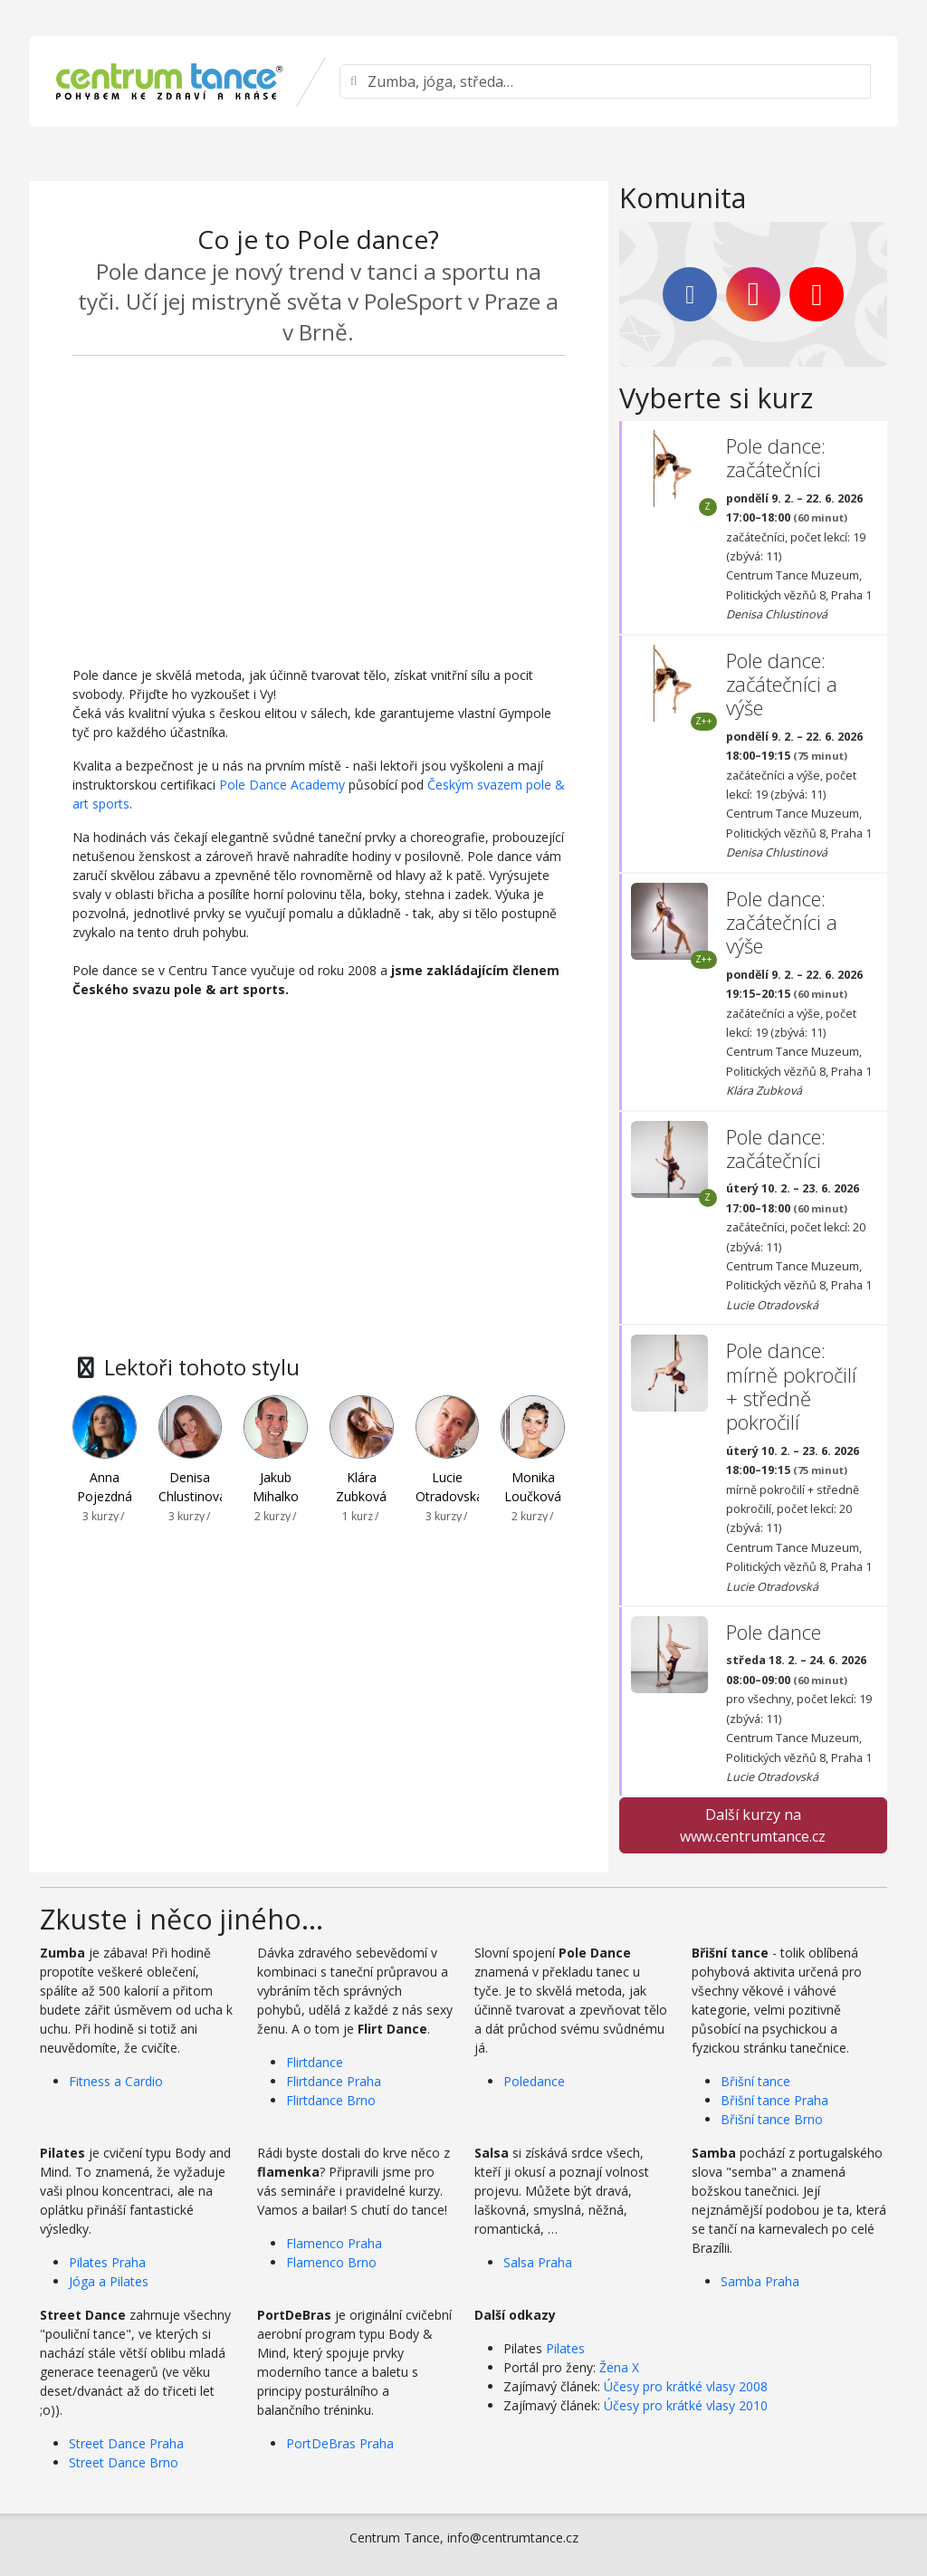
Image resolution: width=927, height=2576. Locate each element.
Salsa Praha (537, 2262)
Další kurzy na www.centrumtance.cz (753, 1825)
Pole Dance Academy (282, 784)
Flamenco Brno (331, 2262)
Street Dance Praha (126, 2443)
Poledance (534, 2081)
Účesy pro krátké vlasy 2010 (686, 2405)
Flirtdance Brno (331, 2100)
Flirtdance (314, 2062)
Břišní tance (755, 2081)
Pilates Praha (107, 2262)
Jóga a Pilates (108, 2281)
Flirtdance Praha (333, 2081)
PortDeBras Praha (340, 2443)
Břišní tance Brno (772, 2119)
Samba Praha (760, 2281)
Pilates (565, 2348)
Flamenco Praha (334, 2243)
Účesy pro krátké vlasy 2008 (686, 2386)
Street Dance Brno (123, 2462)
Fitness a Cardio (116, 2081)
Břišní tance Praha (774, 2100)
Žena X (619, 2367)
